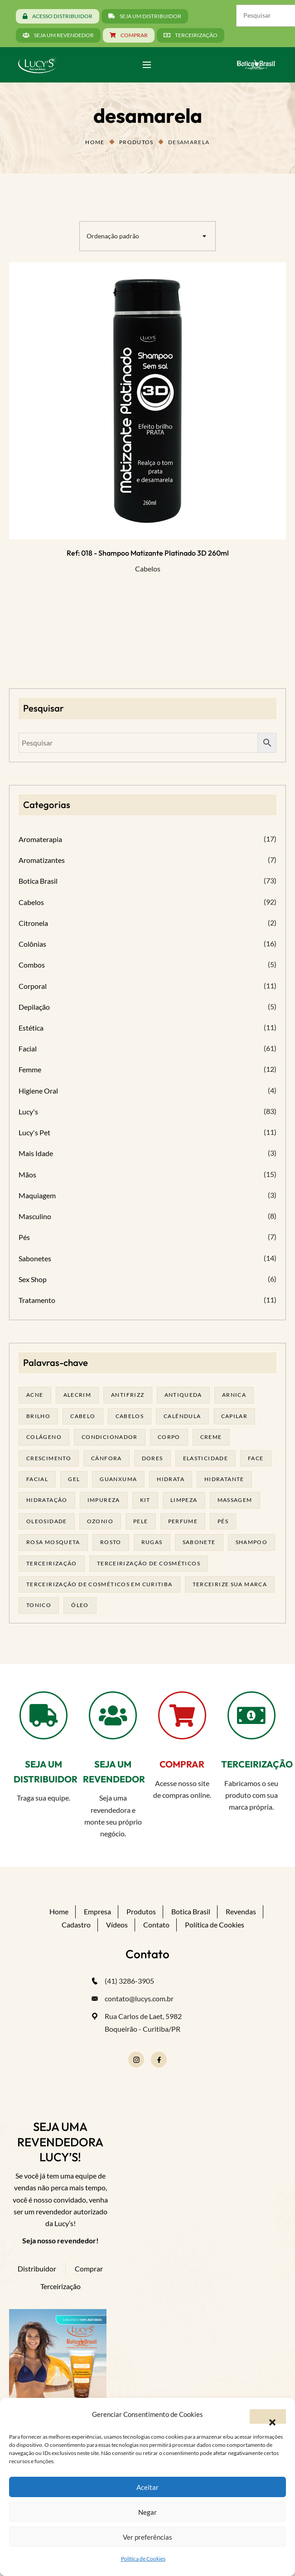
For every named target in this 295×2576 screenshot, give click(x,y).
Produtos (136, 142)
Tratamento (37, 1300)
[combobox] (147, 236)
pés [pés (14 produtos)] (223, 1521)
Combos (32, 964)
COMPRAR (182, 1764)
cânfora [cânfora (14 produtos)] (106, 1458)
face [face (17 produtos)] (256, 1458)
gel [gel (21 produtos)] (74, 1479)
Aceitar (147, 2487)
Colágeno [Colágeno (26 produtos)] (44, 1436)
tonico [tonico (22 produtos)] (38, 1605)
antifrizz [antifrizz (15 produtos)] (127, 1394)
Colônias (32, 943)
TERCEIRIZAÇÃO (257, 1764)
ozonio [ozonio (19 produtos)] (100, 1521)
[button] (268, 2416)
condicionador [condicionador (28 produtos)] (110, 1436)
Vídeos (117, 1924)
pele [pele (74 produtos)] (140, 1521)
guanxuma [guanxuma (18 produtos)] (118, 1479)
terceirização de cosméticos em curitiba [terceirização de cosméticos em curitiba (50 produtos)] (99, 1584)
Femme (30, 1069)
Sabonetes (35, 1258)
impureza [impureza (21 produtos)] (103, 1499)
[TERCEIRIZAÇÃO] (251, 1715)
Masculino (35, 1216)
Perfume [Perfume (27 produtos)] (183, 1521)
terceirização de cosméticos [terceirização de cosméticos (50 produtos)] (148, 1563)
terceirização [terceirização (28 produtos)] (51, 1563)
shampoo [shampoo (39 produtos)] (252, 1542)
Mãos (27, 1174)
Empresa (97, 1911)
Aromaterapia (40, 839)
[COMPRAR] (182, 1715)
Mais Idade (36, 1153)
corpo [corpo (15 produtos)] (169, 1436)
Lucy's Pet (34, 1132)
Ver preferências (147, 2537)
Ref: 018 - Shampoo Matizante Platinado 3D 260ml (148, 552)
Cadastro (76, 1924)
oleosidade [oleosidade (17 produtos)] (46, 1521)
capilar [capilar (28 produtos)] (234, 1416)
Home (95, 142)
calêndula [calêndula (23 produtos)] (182, 1416)
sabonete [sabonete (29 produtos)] (199, 1542)
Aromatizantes (42, 860)
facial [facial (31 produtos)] (37, 1479)
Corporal (33, 986)
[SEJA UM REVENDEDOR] (113, 1715)
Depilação (34, 1006)
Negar (147, 2512)
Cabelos (147, 568)
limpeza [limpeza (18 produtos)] (184, 1499)
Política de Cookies (143, 2558)
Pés (24, 1237)
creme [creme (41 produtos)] (211, 1436)
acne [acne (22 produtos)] (35, 1394)
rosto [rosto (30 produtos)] (110, 1542)
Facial (28, 1048)
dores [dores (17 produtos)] (152, 1458)
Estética (31, 1027)
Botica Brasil (38, 880)
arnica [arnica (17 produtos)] (234, 1394)
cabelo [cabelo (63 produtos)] (82, 1416)
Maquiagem (37, 1195)
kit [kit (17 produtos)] (145, 1499)
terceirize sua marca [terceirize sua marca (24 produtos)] (230, 1584)
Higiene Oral (38, 1090)
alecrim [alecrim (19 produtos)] (77, 1394)
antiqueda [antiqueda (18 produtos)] (183, 1394)
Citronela (33, 923)
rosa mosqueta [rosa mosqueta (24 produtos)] (53, 1542)
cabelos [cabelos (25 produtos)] (130, 1416)
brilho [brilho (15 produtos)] (38, 1416)
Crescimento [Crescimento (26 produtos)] (48, 1458)
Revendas (241, 1911)
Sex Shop (33, 1279)
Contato (156, 1924)
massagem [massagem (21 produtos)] (235, 1499)
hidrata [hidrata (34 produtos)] (170, 1479)
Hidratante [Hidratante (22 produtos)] (224, 1479)
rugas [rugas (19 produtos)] (152, 1542)
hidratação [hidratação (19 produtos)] (47, 1499)
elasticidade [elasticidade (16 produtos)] (205, 1458)
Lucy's (28, 1111)
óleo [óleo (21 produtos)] (80, 1605)
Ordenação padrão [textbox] (113, 236)
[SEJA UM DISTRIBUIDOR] (43, 1715)
